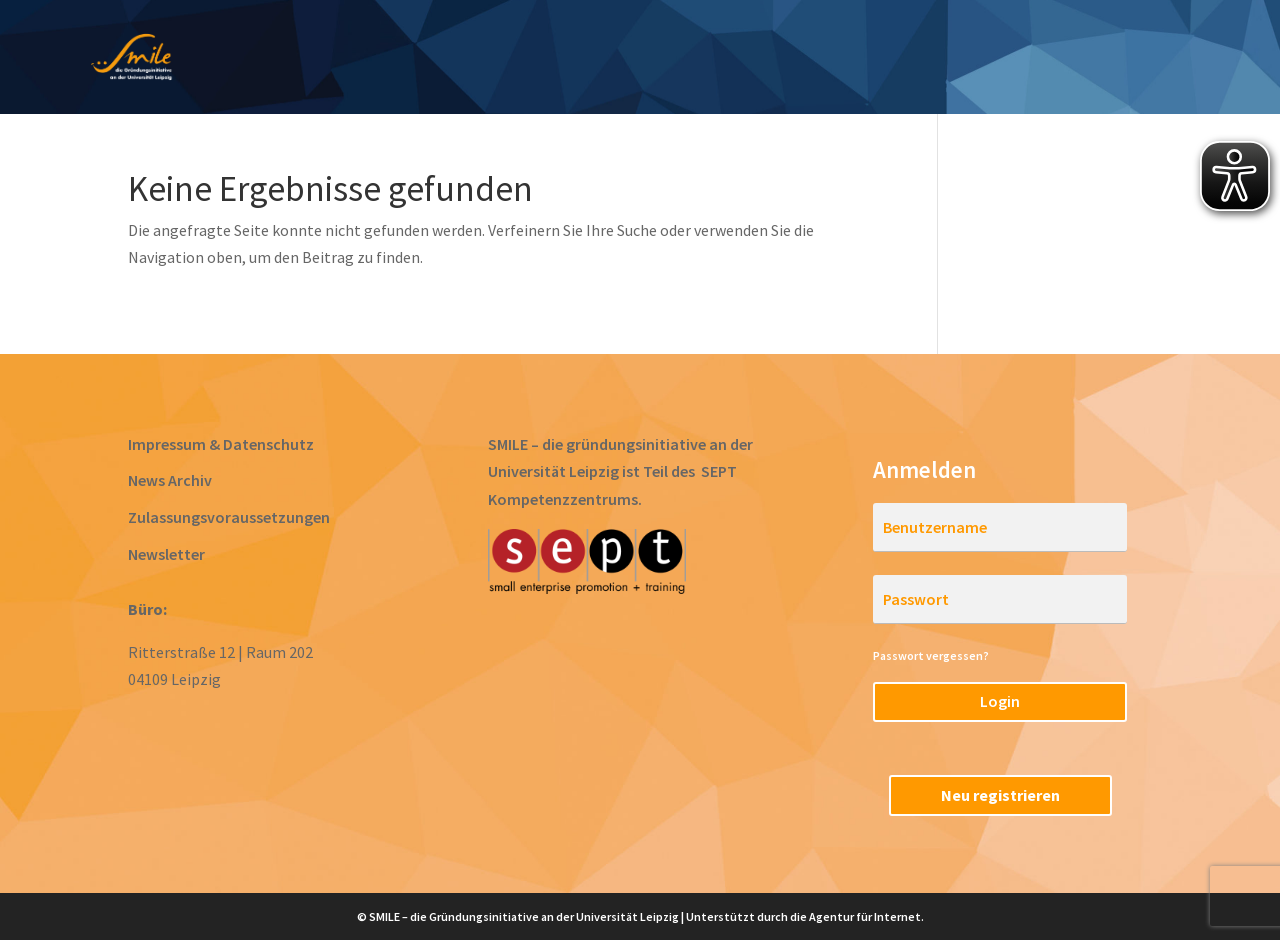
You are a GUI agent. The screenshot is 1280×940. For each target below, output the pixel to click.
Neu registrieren (1000, 795)
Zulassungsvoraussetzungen (229, 517)
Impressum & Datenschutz (221, 444)
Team (1065, 59)
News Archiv (170, 480)
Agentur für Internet (865, 916)
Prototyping (594, 59)
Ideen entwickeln (436, 59)
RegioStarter (1179, 59)
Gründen (717, 59)
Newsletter (166, 554)
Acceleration (842, 59)
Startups (968, 59)
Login (1000, 701)
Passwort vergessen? (931, 655)
